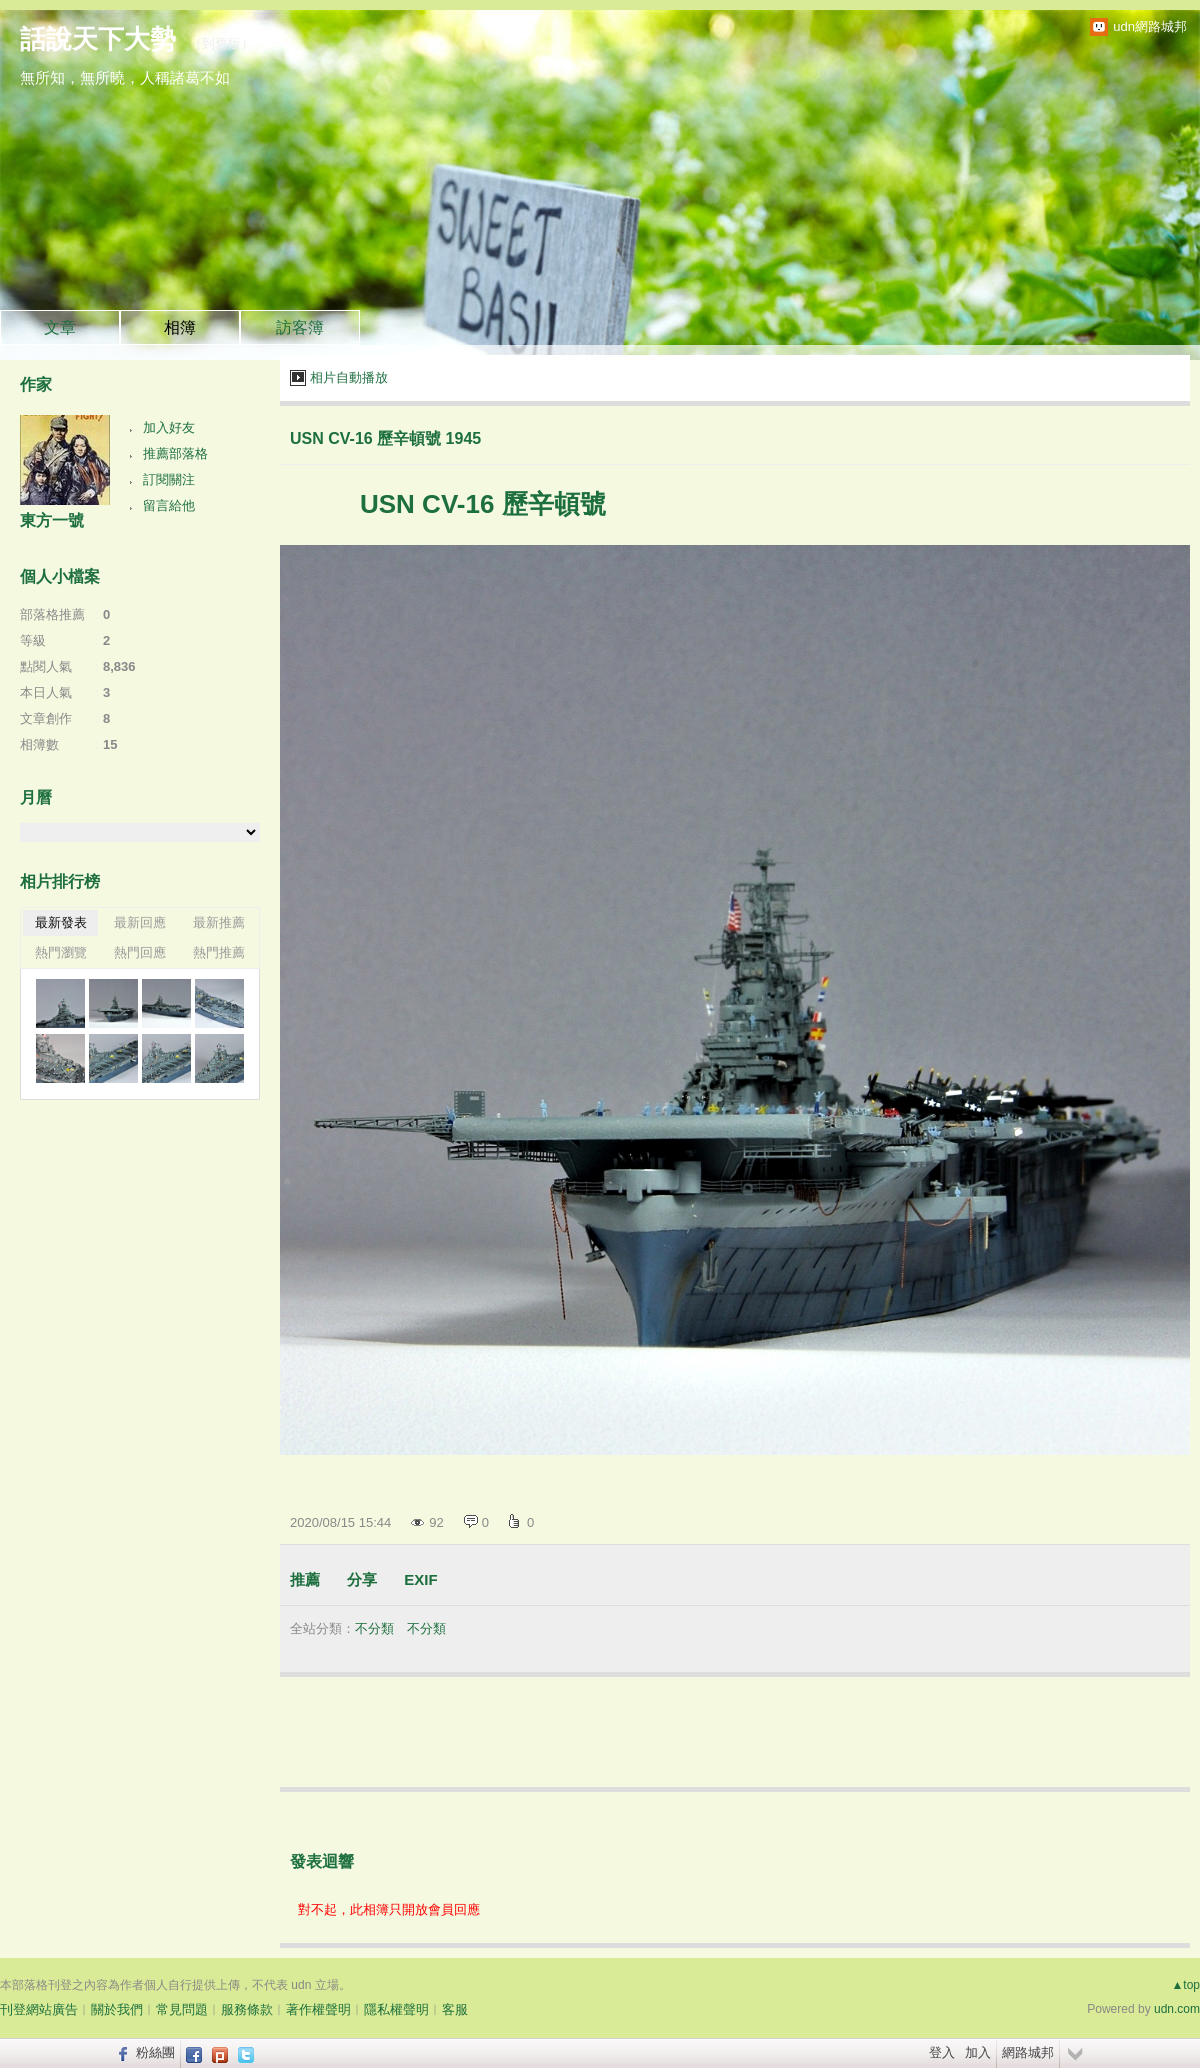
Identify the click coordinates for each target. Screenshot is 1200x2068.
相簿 (180, 327)
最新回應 (140, 922)
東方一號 (52, 520)
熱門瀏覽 (61, 952)
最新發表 (61, 922)
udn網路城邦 (1150, 26)
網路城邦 (1028, 2052)
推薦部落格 (175, 453)
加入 (978, 2052)
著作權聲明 (318, 2009)
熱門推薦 (219, 952)
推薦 (305, 1579)
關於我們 (117, 2009)
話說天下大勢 (98, 39)
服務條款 (247, 2009)
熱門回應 (140, 952)
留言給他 (169, 505)
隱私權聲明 (396, 2009)
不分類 (374, 1628)
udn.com (1177, 2009)
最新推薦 (219, 922)
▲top (1185, 1985)
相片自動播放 (349, 377)
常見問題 (182, 2009)
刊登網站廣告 (39, 2009)
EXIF (420, 1579)
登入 (942, 2052)
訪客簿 (300, 327)
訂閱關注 (169, 479)
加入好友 (169, 427)
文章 (60, 327)
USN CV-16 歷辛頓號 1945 (385, 438)
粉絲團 (155, 2052)
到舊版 (221, 43)
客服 (455, 2009)
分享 (362, 1579)
